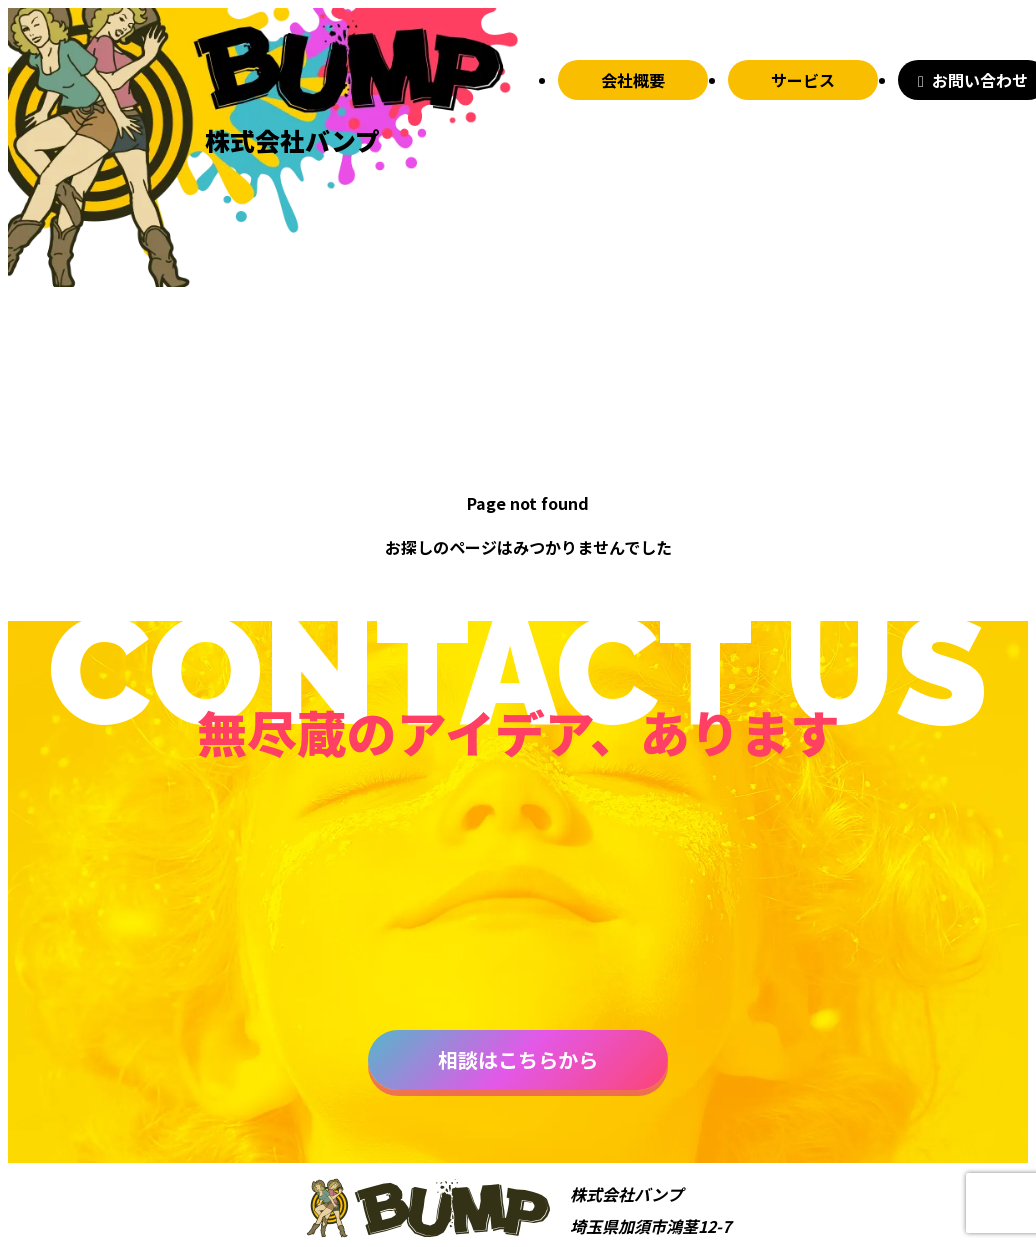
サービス (803, 80)
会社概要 (633, 80)
